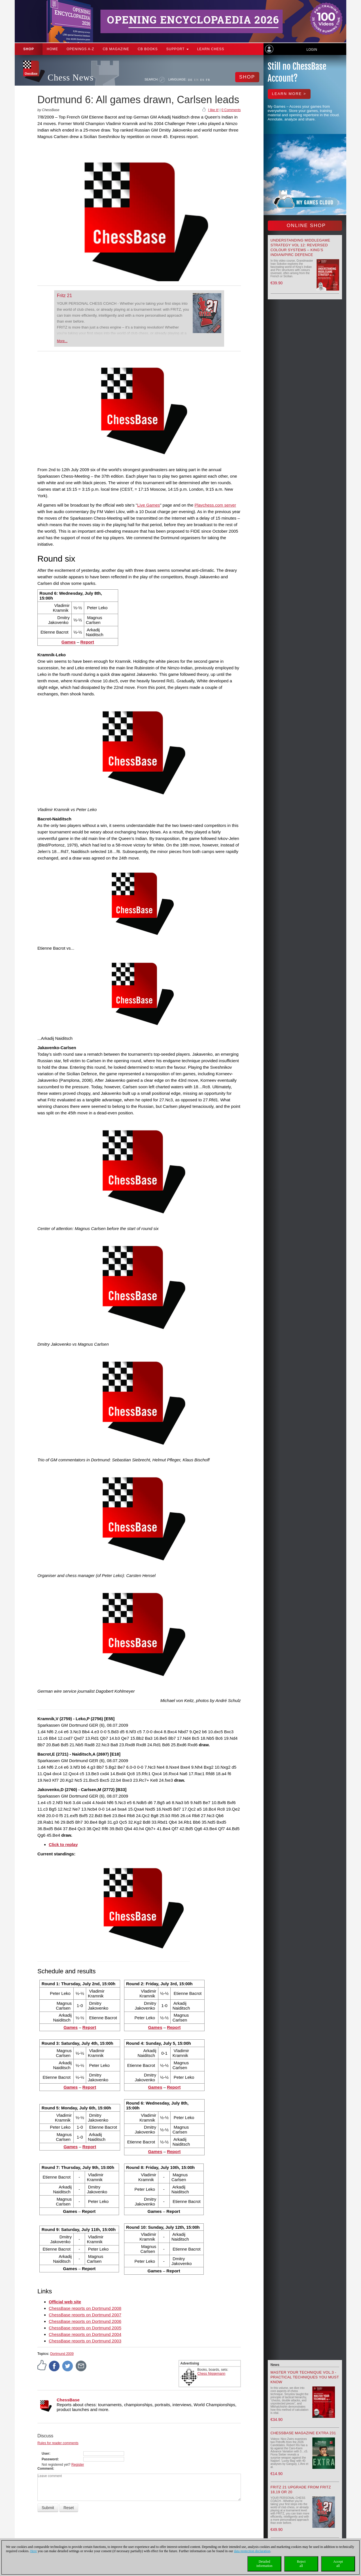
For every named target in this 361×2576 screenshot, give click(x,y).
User (45, 2454)
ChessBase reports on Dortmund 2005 (85, 2327)
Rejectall (301, 2564)
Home (52, 49)
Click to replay (63, 1844)
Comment (45, 2469)
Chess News (71, 77)
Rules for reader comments (57, 2443)
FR (208, 79)
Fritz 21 (64, 295)
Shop (28, 49)
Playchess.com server (215, 505)
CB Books (148, 49)
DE (190, 79)
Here (33, 2551)
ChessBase (68, 2399)
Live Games (148, 505)
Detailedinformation (264, 2564)
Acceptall (338, 2564)
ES (202, 79)
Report (87, 642)
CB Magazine (116, 49)
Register (77, 2465)
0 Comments (231, 110)
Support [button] (177, 49)
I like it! (213, 110)
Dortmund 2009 (62, 2354)
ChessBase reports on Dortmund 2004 (85, 2334)
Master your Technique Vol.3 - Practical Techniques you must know (305, 2377)
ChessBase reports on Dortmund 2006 (85, 2321)
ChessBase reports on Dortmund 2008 (85, 2308)
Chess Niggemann (212, 2374)
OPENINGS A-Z (80, 49)
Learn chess (210, 49)
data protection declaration (252, 2551)
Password (50, 2459)
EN (196, 79)
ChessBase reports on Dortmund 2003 (85, 2340)
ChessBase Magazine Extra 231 (303, 2433)
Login (311, 50)
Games (68, 642)
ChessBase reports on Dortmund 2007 (85, 2314)
